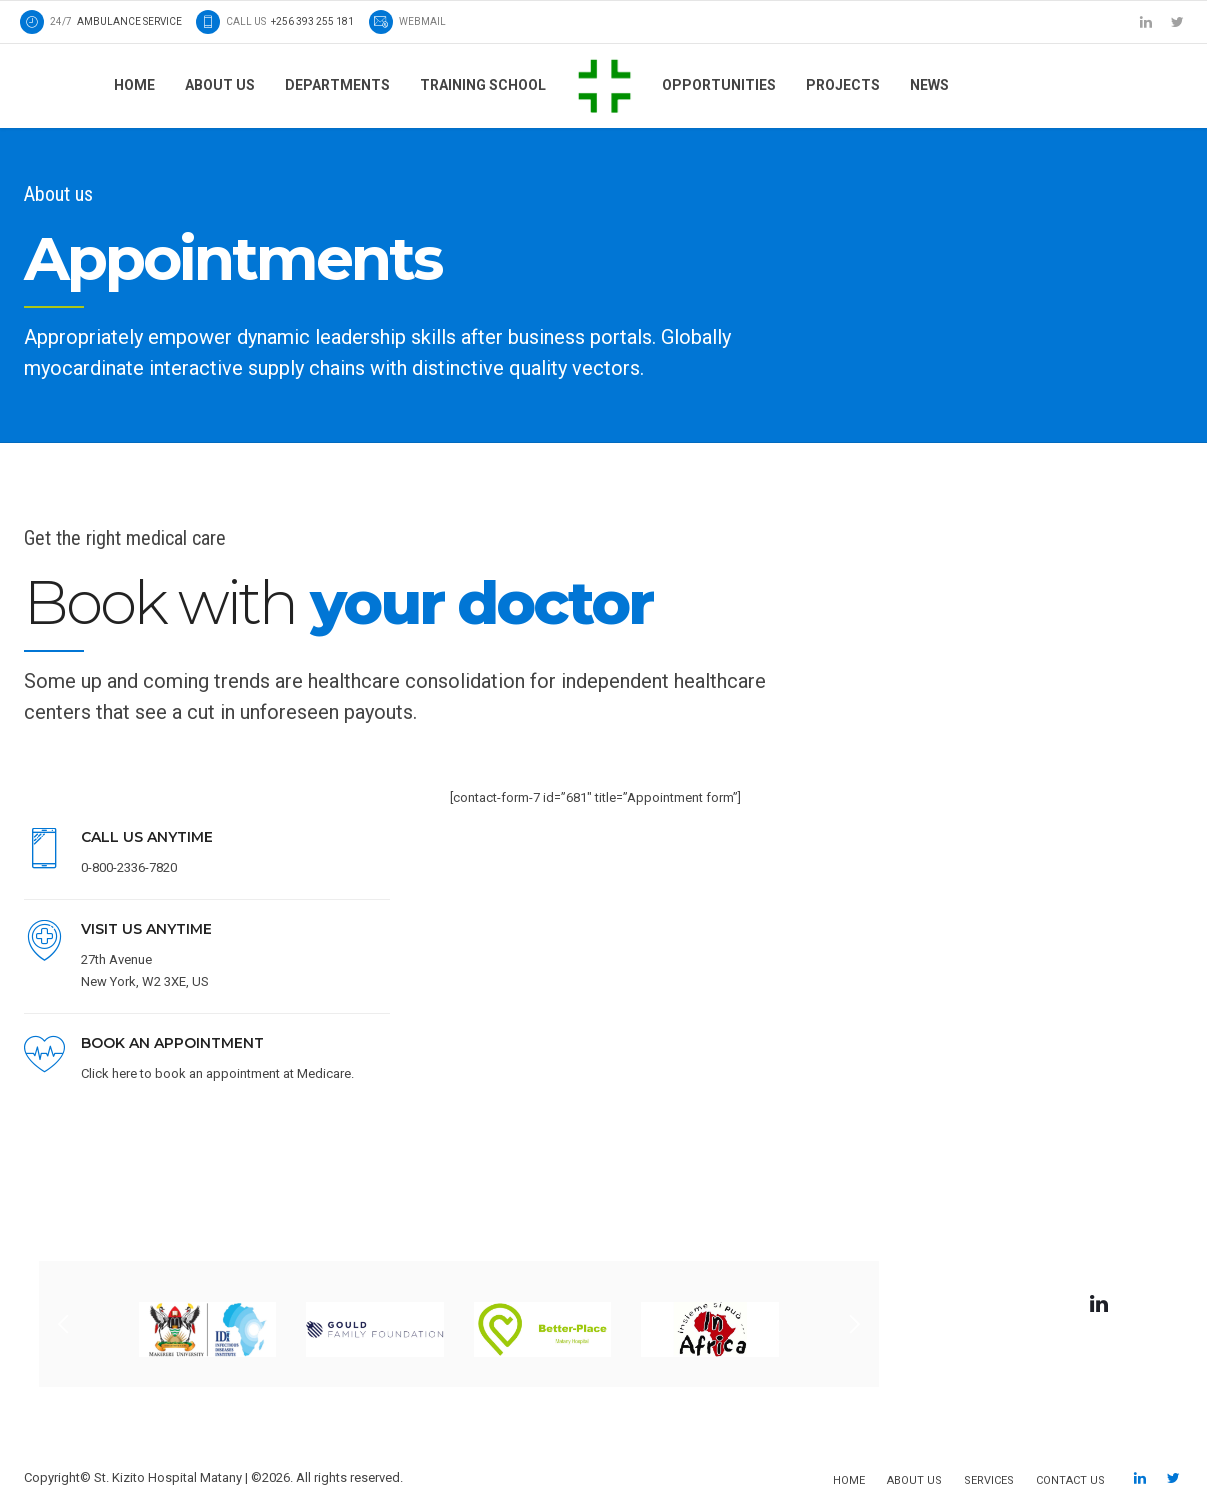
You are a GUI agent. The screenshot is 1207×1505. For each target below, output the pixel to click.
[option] (459, 1324)
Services (989, 1480)
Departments (337, 85)
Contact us (1070, 1480)
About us (220, 85)
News (929, 85)
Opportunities (719, 85)
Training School (483, 85)
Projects (843, 85)
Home (134, 85)
